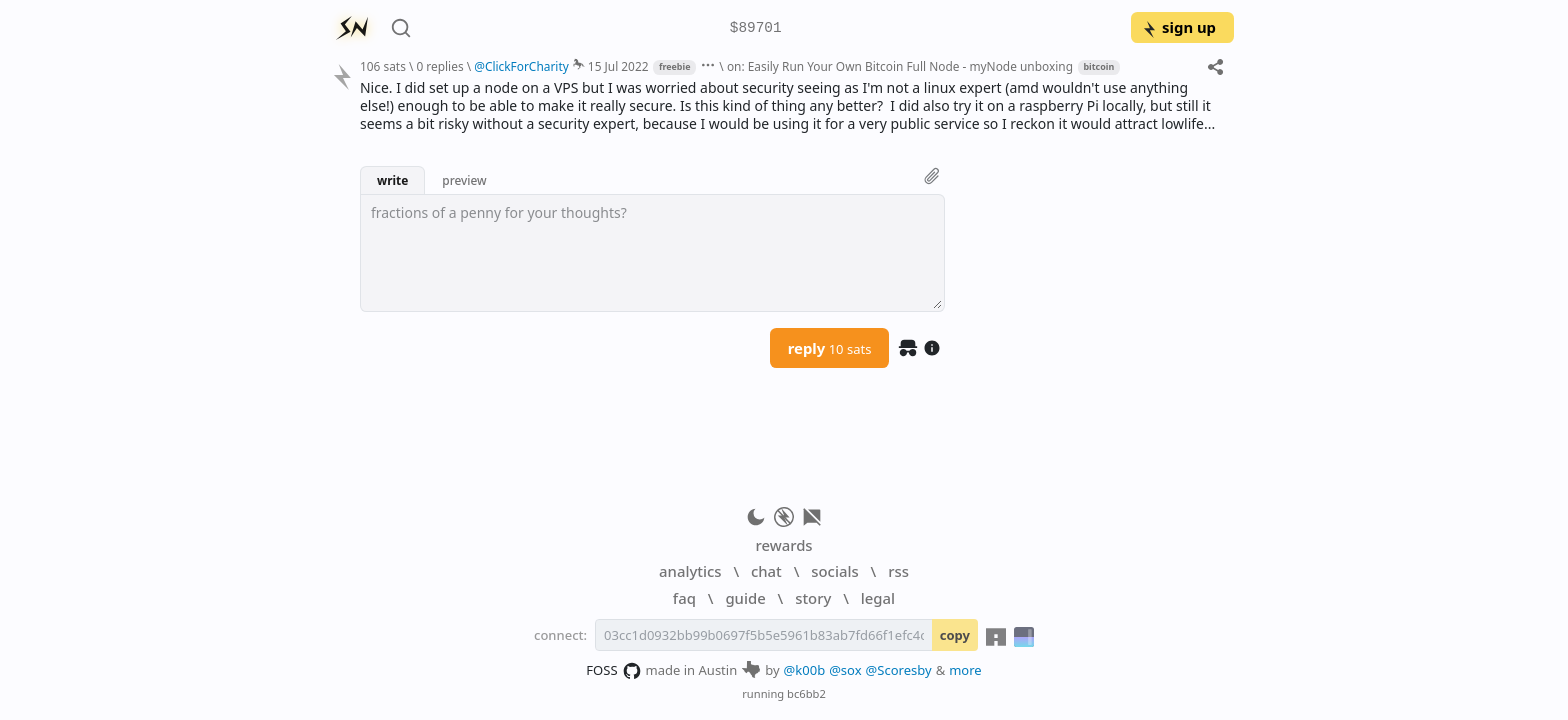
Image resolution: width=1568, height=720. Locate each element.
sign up (1178, 27)
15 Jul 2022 (618, 66)
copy (955, 635)
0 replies (439, 66)
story (813, 598)
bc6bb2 (806, 693)
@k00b (805, 670)
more (965, 670)
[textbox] (652, 253)
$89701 (756, 28)
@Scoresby (899, 670)
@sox (845, 670)
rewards (783, 545)
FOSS (613, 671)
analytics (690, 571)
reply (830, 348)
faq (684, 598)
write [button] (392, 180)
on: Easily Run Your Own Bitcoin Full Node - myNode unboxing (900, 66)
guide (745, 598)
